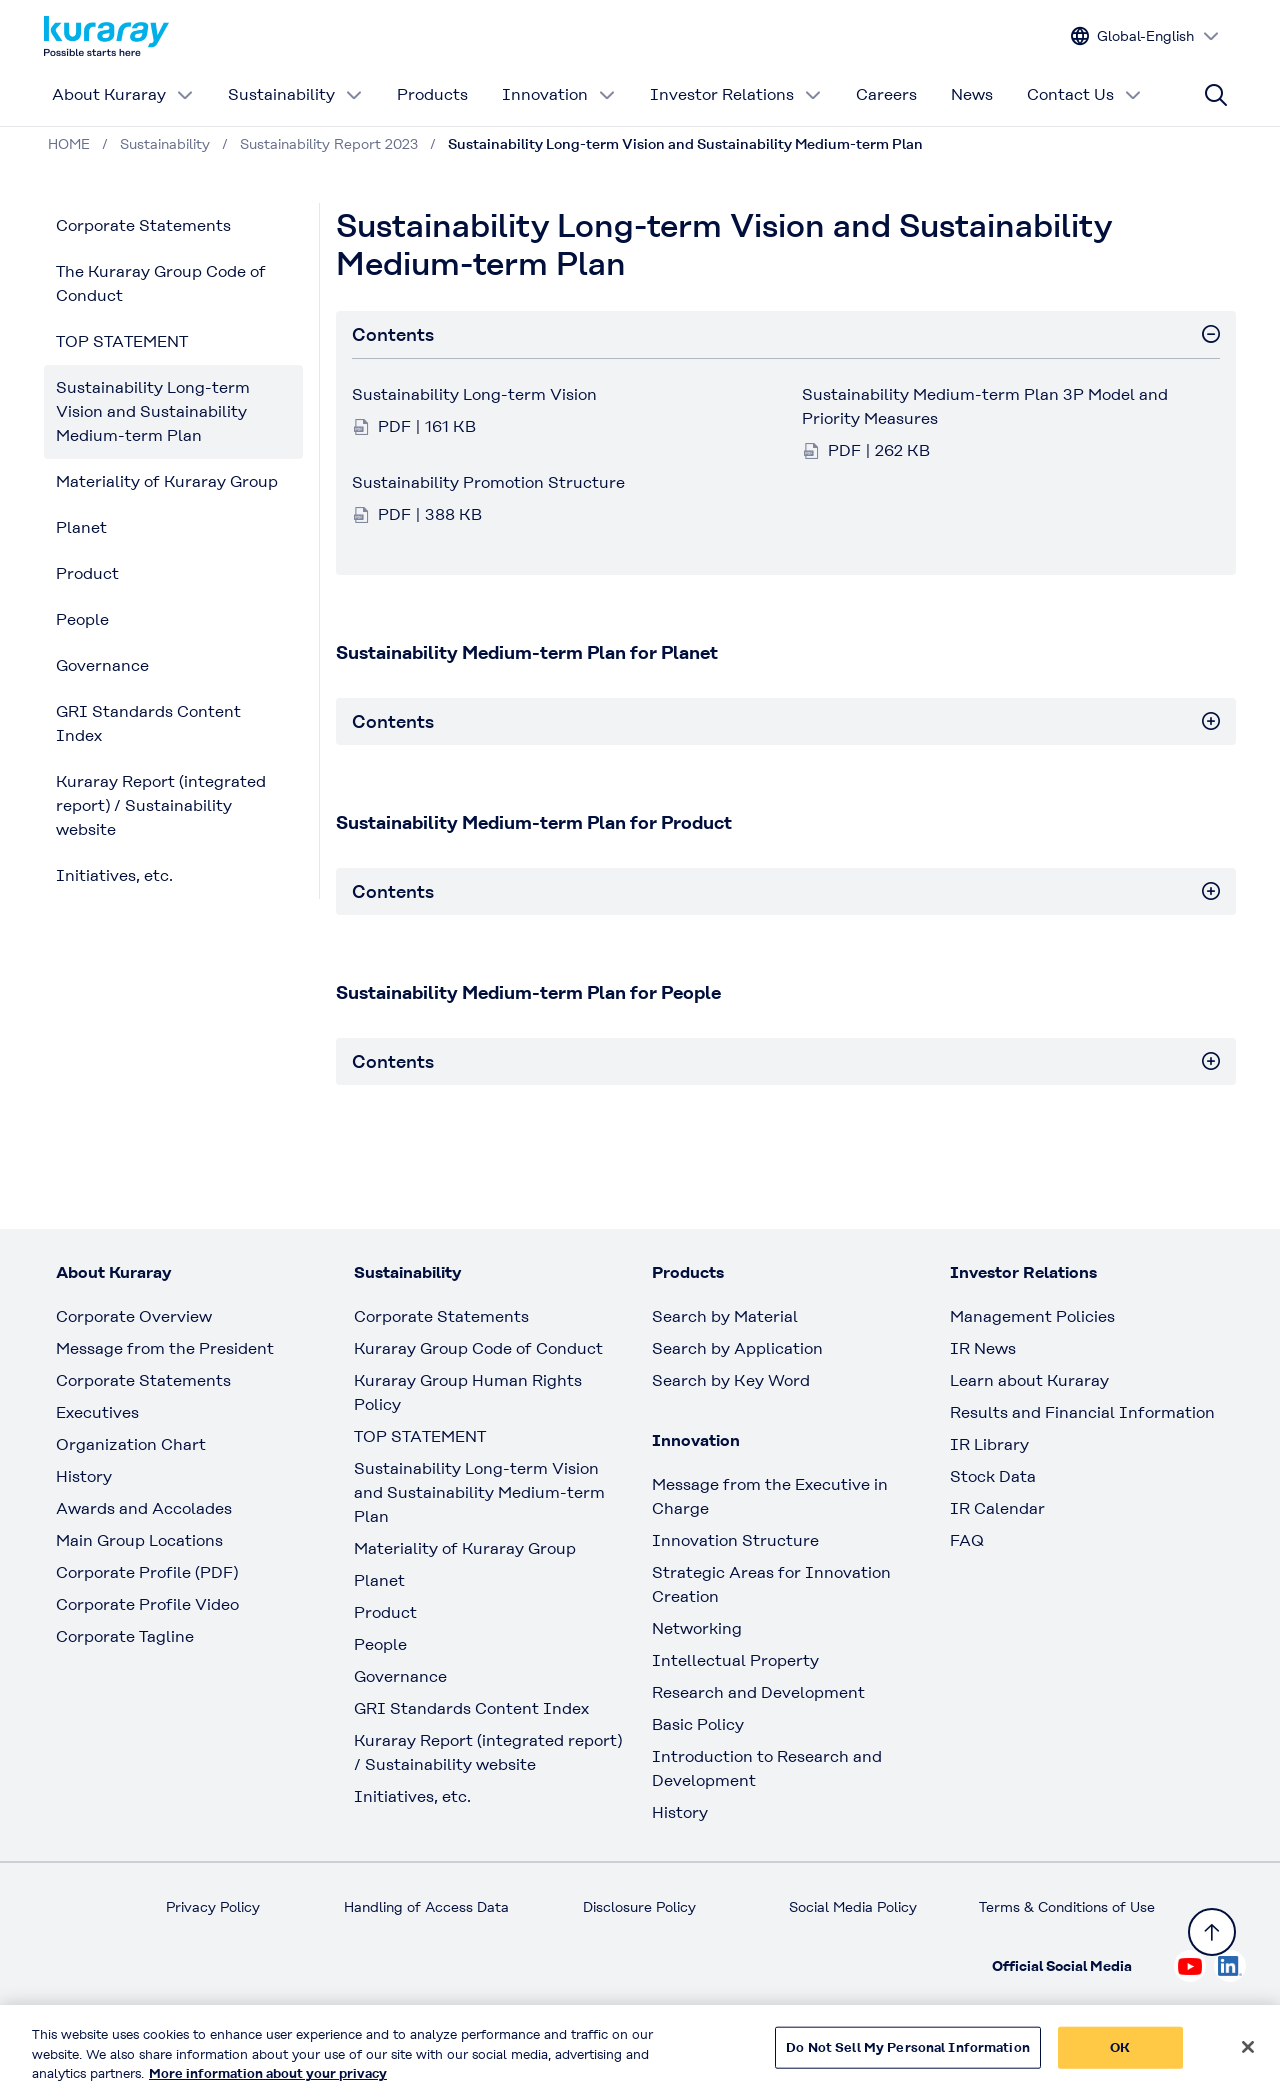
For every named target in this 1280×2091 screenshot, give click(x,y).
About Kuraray (123, 94)
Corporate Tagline (125, 1636)
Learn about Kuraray (1029, 1380)
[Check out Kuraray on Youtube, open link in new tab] (1190, 1966)
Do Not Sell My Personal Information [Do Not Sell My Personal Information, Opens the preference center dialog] (908, 2057)
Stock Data (993, 1476)
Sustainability (295, 94)
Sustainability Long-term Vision (474, 394)
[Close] (1248, 2058)
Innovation (559, 94)
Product (87, 573)
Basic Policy (698, 1724)
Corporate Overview (134, 1316)
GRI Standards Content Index (148, 723)
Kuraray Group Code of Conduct (478, 1348)
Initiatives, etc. (114, 875)
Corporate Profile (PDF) (147, 1572)
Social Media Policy (853, 1907)
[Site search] (1216, 95)
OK (1120, 2057)
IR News (983, 1348)
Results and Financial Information (1082, 1412)
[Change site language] (1145, 36)
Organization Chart (131, 1444)
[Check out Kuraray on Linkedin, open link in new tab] (1230, 1966)
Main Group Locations (139, 1540)
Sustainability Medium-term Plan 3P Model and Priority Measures (985, 406)
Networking (697, 1628)
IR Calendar (997, 1508)
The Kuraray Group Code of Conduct (161, 283)
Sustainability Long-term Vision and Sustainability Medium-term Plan (153, 411)
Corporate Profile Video (147, 1604)
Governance (102, 665)
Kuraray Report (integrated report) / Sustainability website (161, 805)
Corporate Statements (143, 225)
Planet (81, 527)
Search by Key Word (731, 1380)
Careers (886, 94)
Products (432, 94)
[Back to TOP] (1212, 1932)
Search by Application (737, 1348)
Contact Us (1084, 94)
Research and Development (758, 1692)
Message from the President (165, 1348)
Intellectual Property (735, 1660)
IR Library (989, 1444)
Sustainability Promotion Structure (488, 482)
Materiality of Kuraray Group (167, 481)
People (82, 619)
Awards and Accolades (144, 1508)
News (972, 94)
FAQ (967, 1540)
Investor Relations (736, 94)
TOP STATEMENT (122, 341)
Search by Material (725, 1316)
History (84, 1476)
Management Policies (1032, 1316)
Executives (97, 1412)
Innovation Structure (735, 1540)
